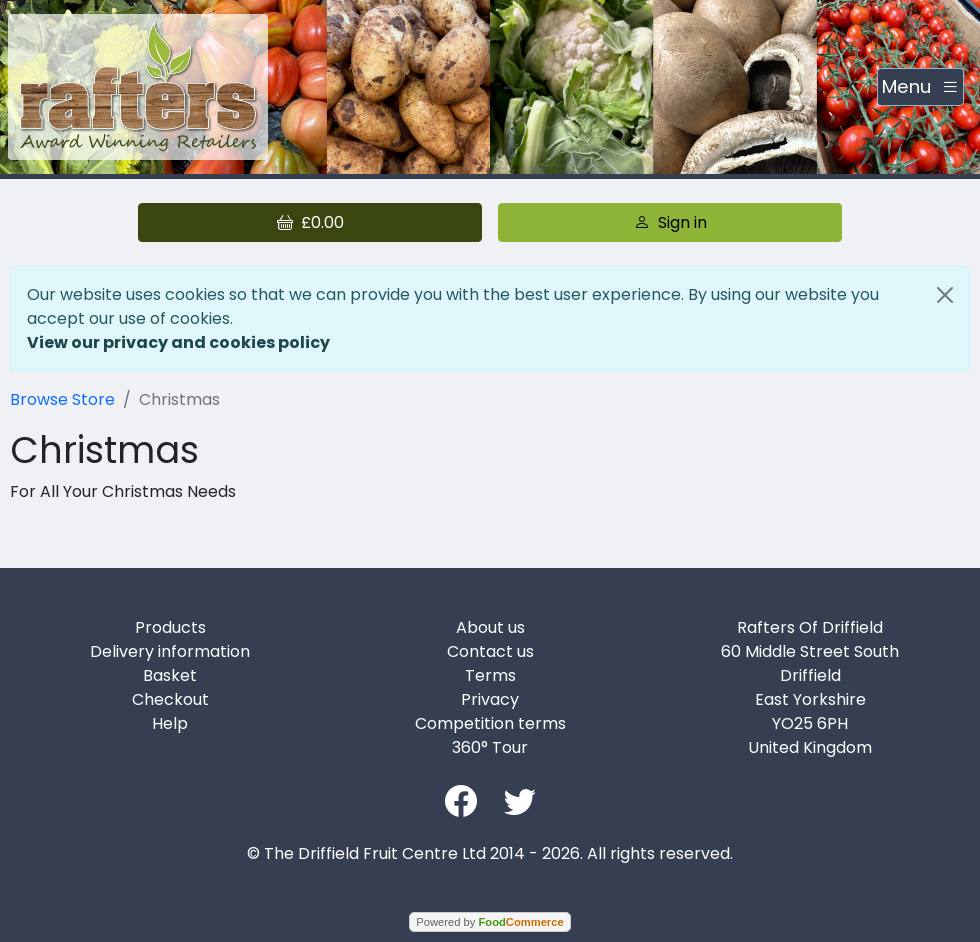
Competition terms (490, 723)
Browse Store (62, 399)
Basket (170, 675)
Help (170, 723)
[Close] (945, 295)
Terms (490, 675)
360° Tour (490, 747)
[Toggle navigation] (920, 87)
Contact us (490, 651)
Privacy (490, 699)
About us (490, 627)
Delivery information (170, 651)
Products (170, 627)
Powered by (489, 922)
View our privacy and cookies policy (178, 342)
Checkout (170, 699)
